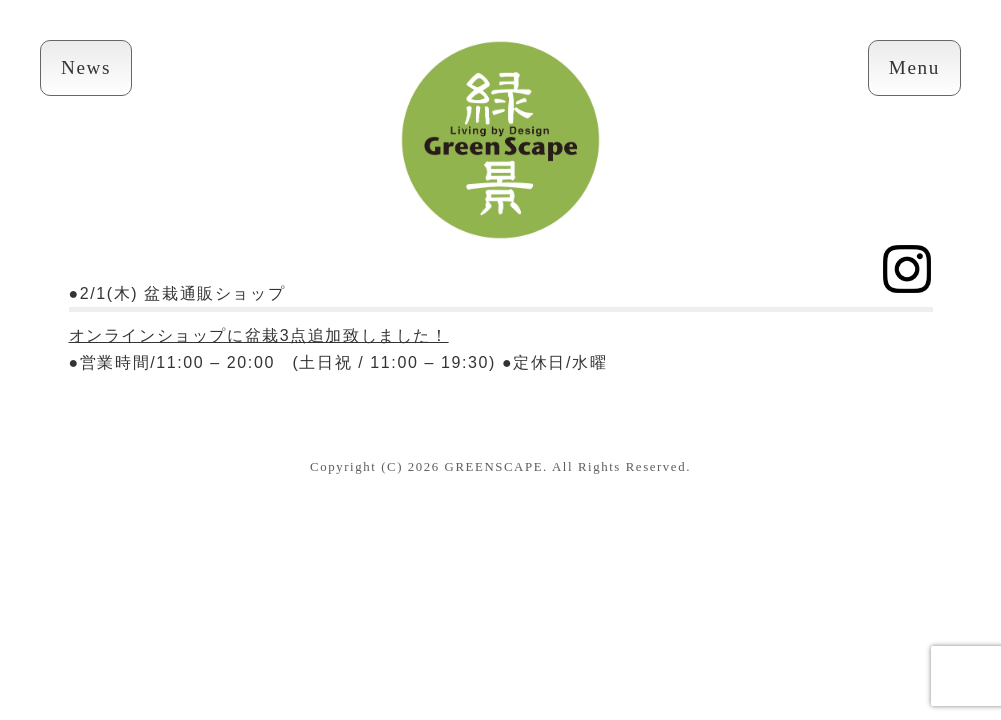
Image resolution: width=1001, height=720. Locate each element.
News (86, 67)
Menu (914, 67)
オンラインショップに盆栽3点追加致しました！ (259, 335)
